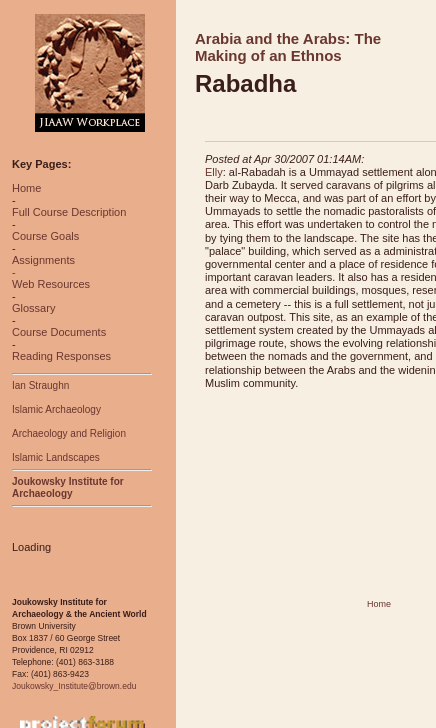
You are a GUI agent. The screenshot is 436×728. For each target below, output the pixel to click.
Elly (214, 172)
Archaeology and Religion (69, 433)
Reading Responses (61, 356)
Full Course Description (69, 212)
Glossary (33, 308)
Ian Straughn (40, 385)
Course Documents (59, 332)
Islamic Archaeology (56, 409)
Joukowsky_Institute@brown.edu (74, 686)
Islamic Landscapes (56, 457)
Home (26, 188)
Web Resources (51, 284)
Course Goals (45, 236)
